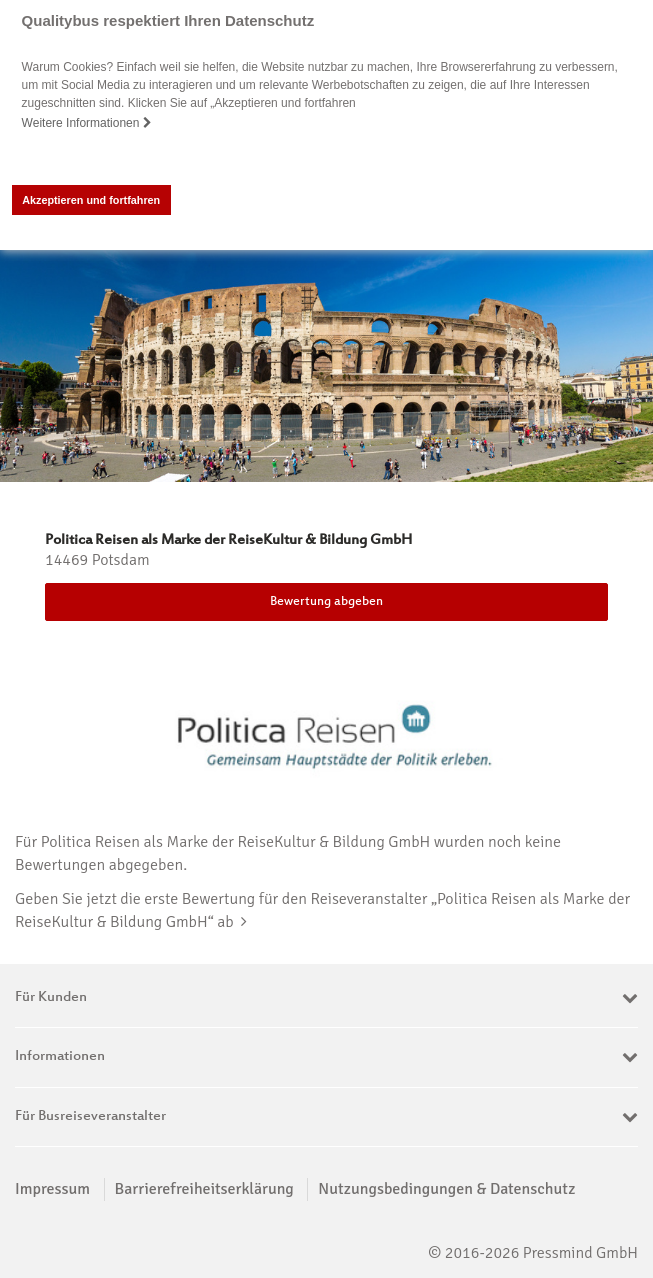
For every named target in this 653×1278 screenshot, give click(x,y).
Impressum (52, 1189)
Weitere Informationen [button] (87, 123)
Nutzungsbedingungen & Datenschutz (446, 1189)
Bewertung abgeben (326, 602)
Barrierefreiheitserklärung (204, 1189)
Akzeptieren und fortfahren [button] (91, 200)
